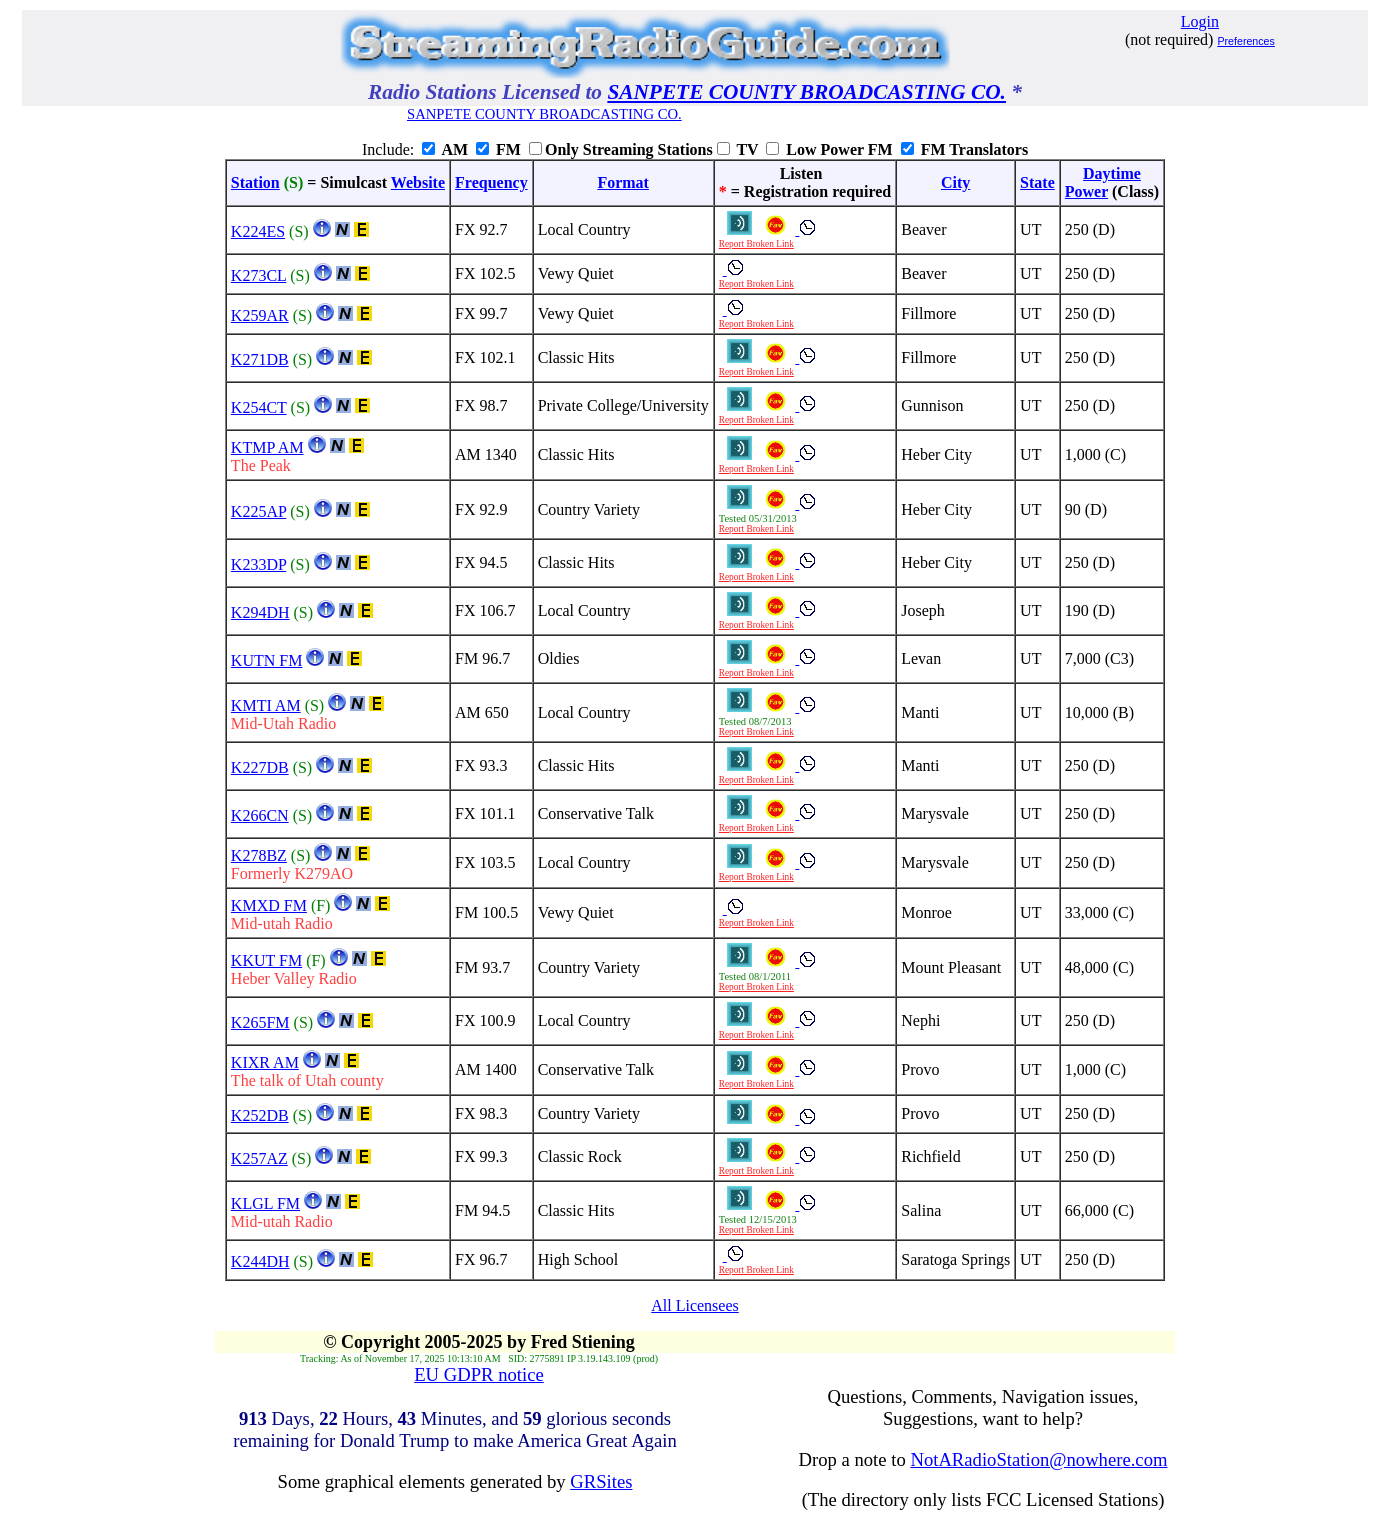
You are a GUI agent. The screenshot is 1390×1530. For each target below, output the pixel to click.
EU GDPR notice (479, 1374)
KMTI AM (266, 705)
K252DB (260, 1115)
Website (418, 182)
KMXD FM (269, 905)
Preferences (1245, 41)
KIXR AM (265, 1062)
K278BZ (259, 855)
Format (623, 182)
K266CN (260, 815)
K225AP (258, 511)
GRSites (601, 1481)
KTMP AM (267, 447)
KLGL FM (265, 1203)
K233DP (258, 564)
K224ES (258, 231)
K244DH (260, 1261)
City (955, 182)
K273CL (258, 275)
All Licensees (695, 1305)
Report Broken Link (756, 244)
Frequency (491, 182)
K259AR (260, 315)
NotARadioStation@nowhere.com (1038, 1459)
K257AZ (259, 1158)
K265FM (260, 1022)
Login (1200, 21)
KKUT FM (266, 960)
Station (255, 182)
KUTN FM (267, 660)
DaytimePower (1103, 182)
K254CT (259, 407)
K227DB (260, 767)
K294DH (260, 612)
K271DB (260, 359)
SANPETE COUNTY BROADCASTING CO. (806, 92)
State (1037, 182)
